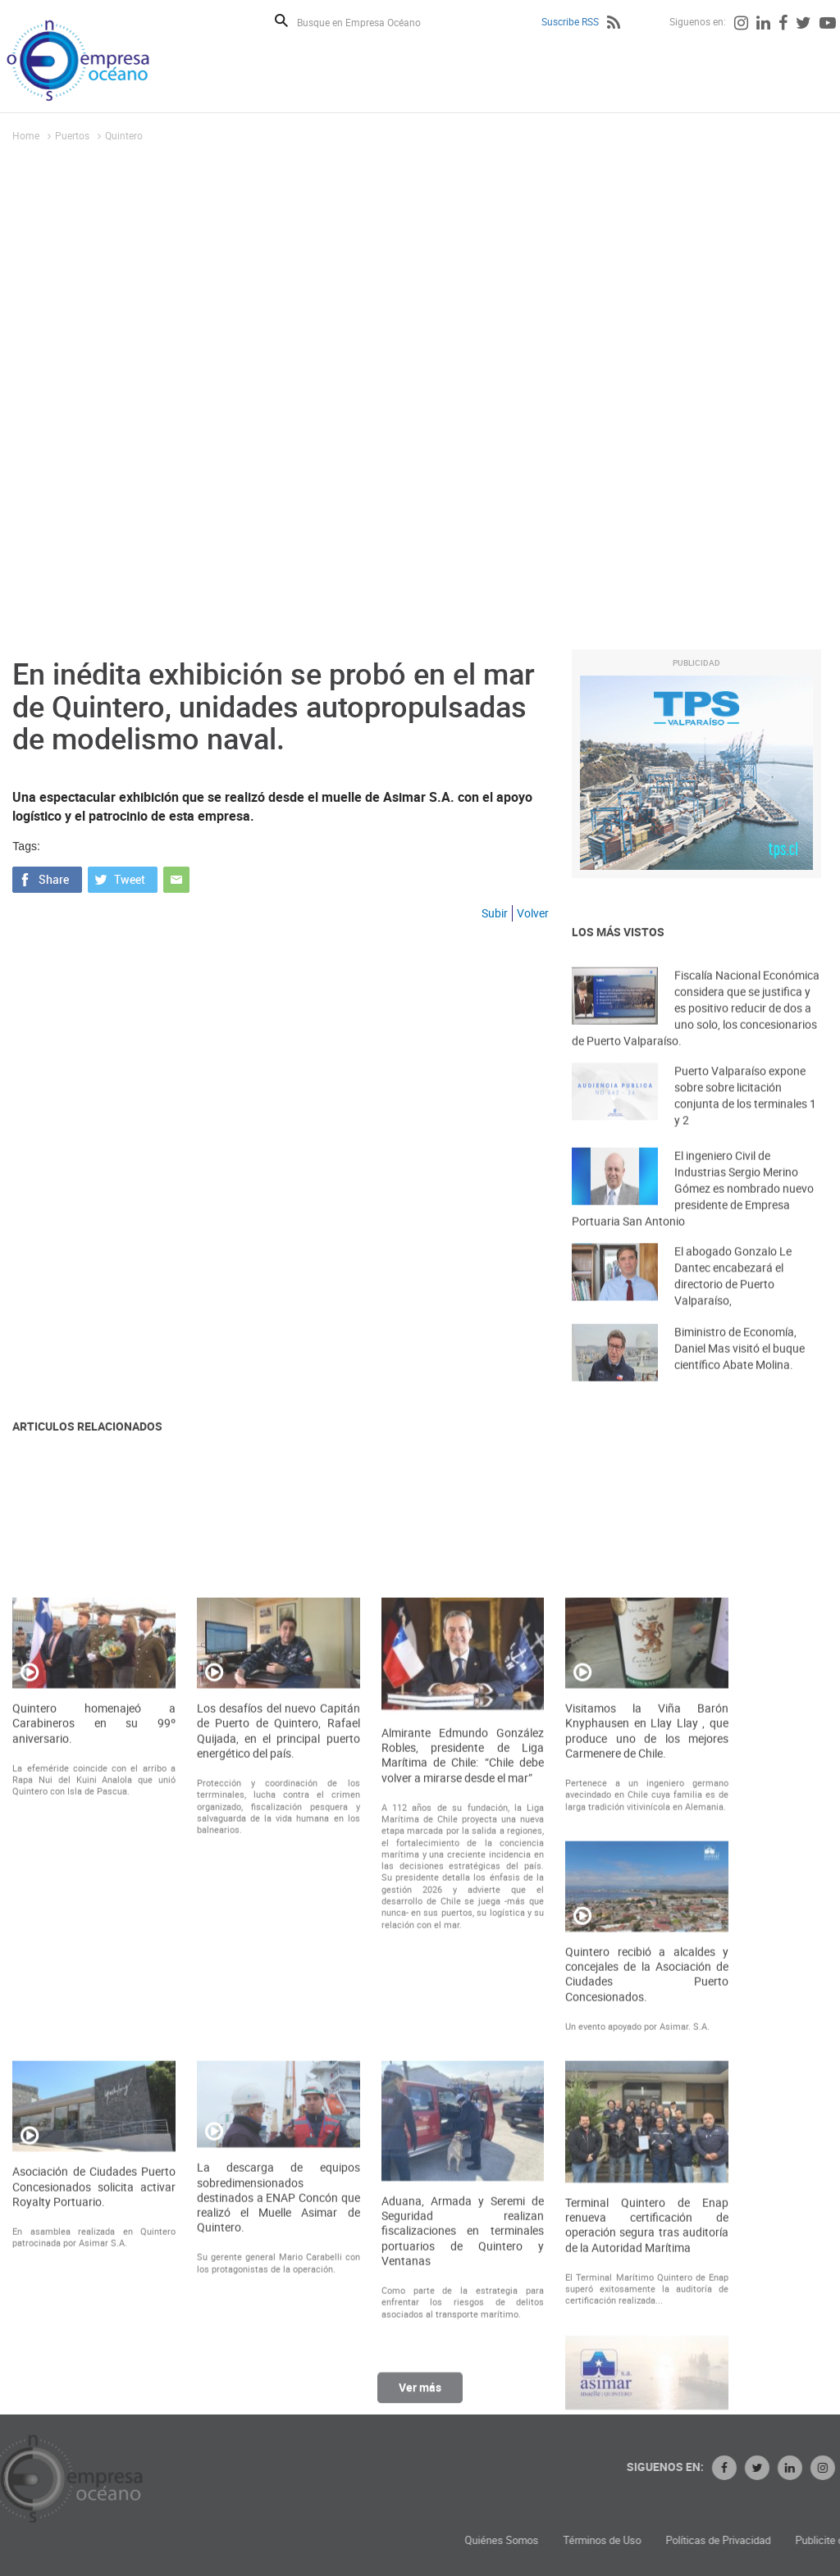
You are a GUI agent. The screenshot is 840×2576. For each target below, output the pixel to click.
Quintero (124, 135)
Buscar (281, 20)
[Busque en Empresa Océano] (369, 21)
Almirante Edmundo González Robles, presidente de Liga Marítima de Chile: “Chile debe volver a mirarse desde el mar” (463, 2014)
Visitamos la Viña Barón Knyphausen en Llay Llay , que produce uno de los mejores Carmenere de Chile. (646, 1989)
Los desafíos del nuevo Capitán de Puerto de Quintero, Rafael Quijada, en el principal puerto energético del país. (278, 1989)
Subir (495, 913)
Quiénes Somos (627, 2540)
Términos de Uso (727, 2540)
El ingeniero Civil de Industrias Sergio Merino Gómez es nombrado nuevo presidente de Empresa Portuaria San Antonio (693, 1211)
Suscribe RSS (570, 21)
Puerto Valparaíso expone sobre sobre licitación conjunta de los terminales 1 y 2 (745, 1113)
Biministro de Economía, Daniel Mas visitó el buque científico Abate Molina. (739, 1364)
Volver (533, 913)
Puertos (72, 135)
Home (25, 135)
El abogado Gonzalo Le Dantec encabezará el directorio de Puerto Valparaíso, (733, 1294)
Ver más (420, 2396)
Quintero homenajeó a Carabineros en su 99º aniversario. (94, 1981)
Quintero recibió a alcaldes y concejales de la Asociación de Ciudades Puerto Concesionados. (646, 2233)
